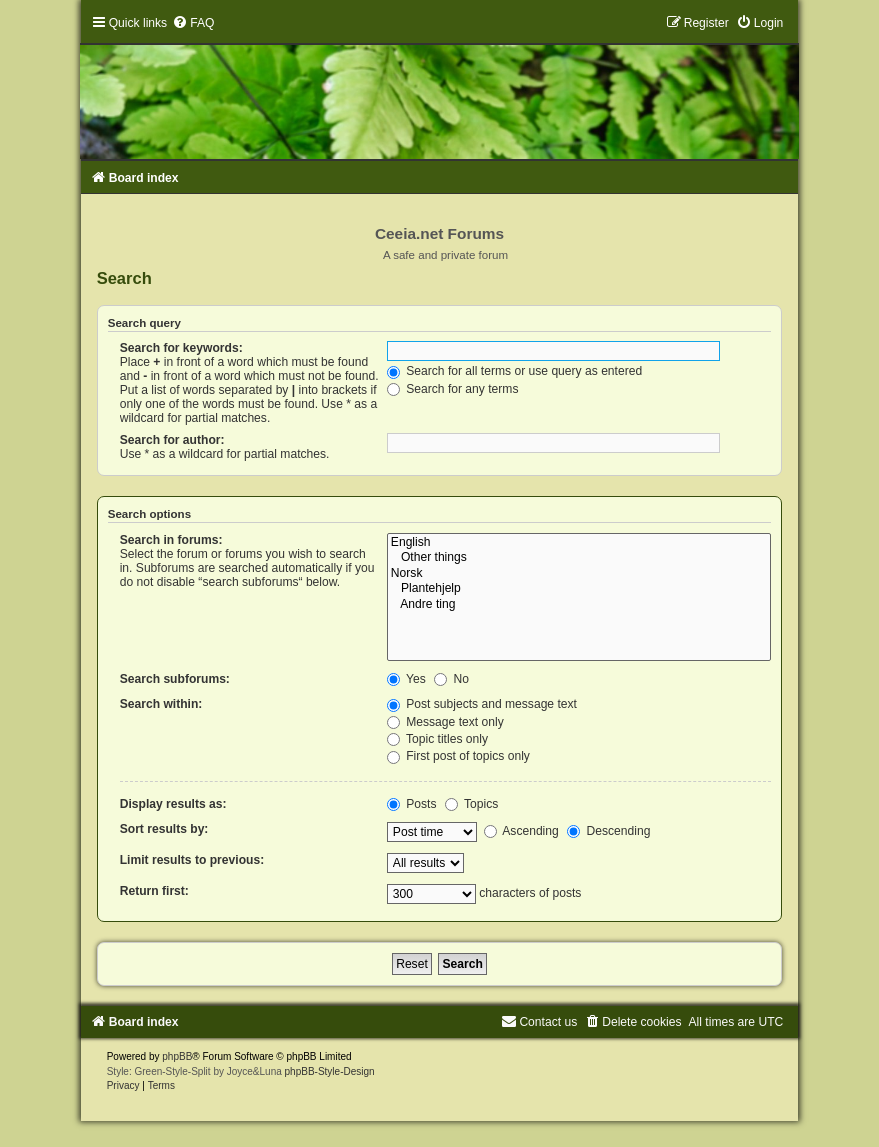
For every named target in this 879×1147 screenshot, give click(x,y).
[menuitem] (193, 23)
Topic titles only (437, 739)
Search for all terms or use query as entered (514, 371)
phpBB (177, 1056)
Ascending (521, 831)
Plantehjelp (579, 589)
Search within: (161, 704)
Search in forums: (171, 540)
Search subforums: (175, 679)
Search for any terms (453, 389)
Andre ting (579, 605)
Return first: (154, 891)
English (579, 543)
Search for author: (172, 440)
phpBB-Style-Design (330, 1071)
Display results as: (173, 804)
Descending (608, 831)
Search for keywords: (181, 348)
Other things (579, 558)
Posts (412, 804)
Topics (471, 804)
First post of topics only (458, 756)
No (451, 679)
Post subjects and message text (482, 704)
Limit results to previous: (192, 860)
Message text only (445, 722)
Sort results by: (164, 829)
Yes (406, 679)
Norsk (579, 574)
